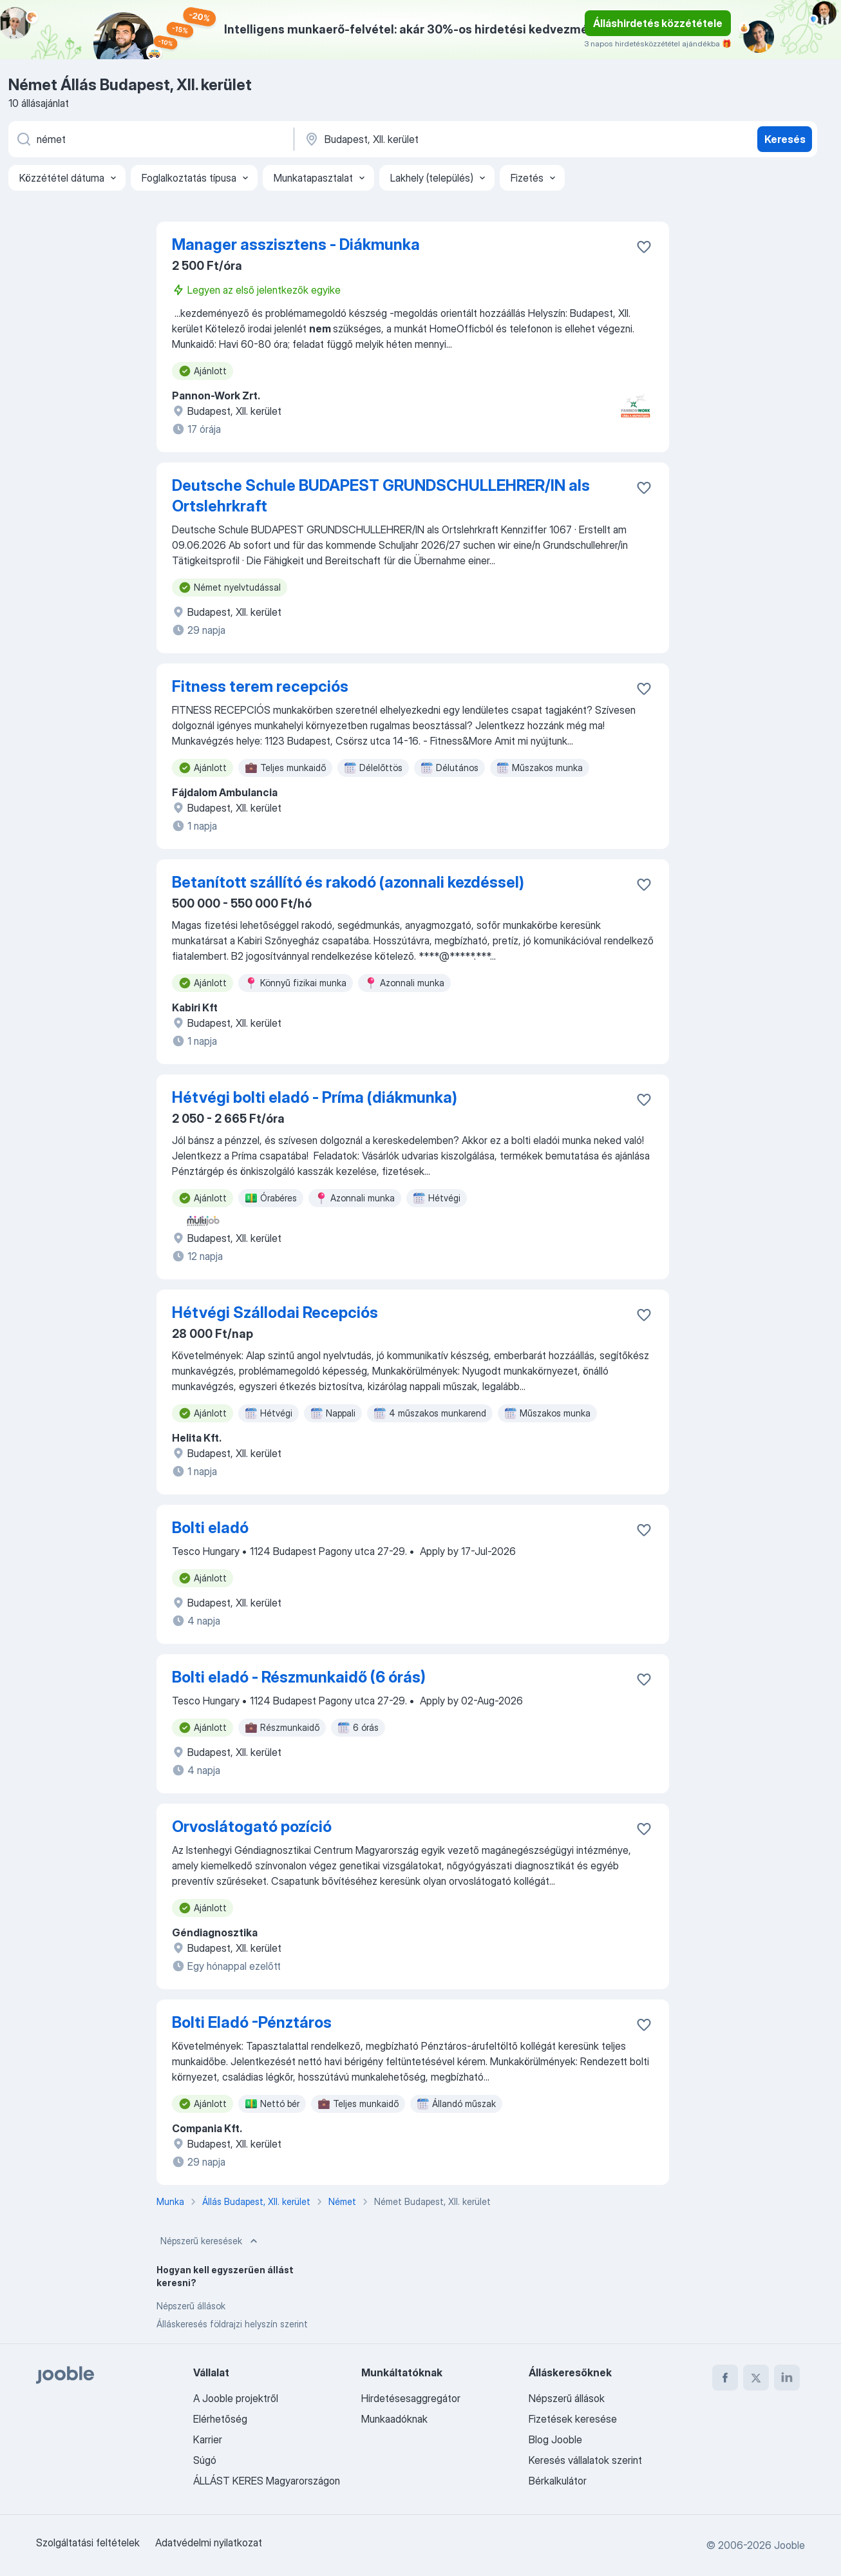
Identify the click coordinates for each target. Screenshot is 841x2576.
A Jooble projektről (235, 2398)
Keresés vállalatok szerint (585, 2460)
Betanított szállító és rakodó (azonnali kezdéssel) (348, 882)
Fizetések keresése (573, 2418)
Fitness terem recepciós (260, 686)
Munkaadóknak (394, 2418)
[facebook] (725, 2377)
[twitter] (756, 2377)
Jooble (789, 2545)
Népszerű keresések (210, 2241)
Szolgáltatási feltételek (88, 2542)
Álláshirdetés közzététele (658, 23)
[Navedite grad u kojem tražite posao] (438, 139)
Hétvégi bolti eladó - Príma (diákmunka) (314, 1097)
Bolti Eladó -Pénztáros (252, 2022)
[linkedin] (787, 2377)
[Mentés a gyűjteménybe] (643, 246)
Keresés (785, 139)
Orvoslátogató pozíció (252, 1826)
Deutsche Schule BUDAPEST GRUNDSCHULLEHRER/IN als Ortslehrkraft (381, 495)
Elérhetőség (220, 2418)
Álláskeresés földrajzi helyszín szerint (232, 2323)
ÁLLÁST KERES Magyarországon (266, 2480)
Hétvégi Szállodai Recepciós (275, 1312)
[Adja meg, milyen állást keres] (150, 139)
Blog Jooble (555, 2439)
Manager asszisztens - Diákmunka (296, 244)
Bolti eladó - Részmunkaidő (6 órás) (299, 1677)
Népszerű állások (190, 2305)
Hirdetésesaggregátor (410, 2398)
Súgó (204, 2460)
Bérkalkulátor (558, 2480)
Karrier (207, 2439)
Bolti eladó (210, 1527)
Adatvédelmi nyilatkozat (208, 2542)
